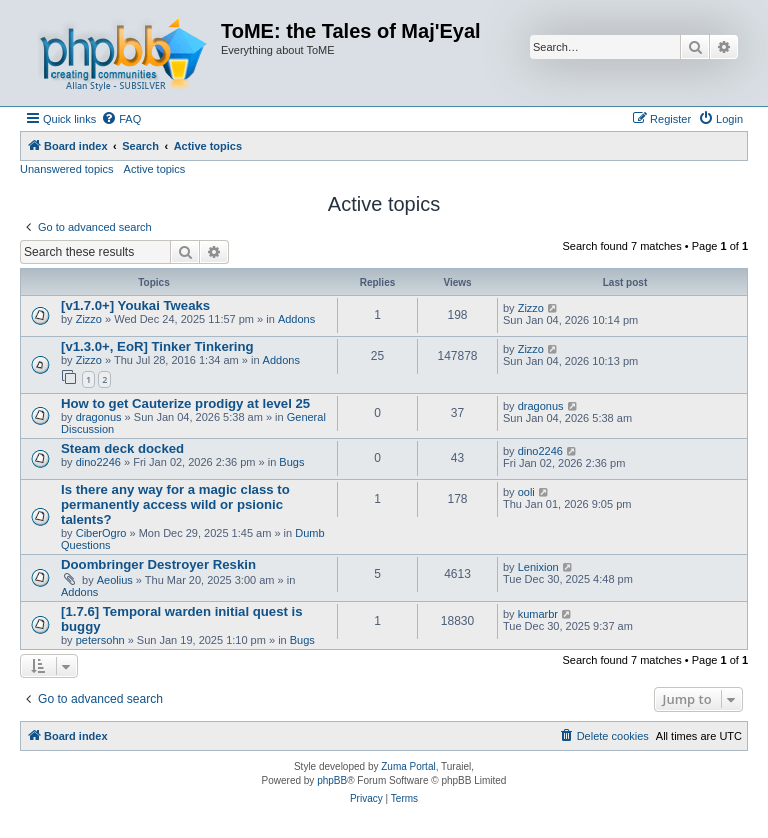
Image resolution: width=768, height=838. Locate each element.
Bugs (291, 462)
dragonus (99, 417)
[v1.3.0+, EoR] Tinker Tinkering (157, 346)
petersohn (100, 640)
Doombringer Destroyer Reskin (158, 564)
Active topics (155, 169)
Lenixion (538, 567)
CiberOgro (101, 533)
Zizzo (89, 319)
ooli (526, 492)
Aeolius (115, 580)
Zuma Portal (408, 766)
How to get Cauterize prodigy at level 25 (185, 403)
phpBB (332, 780)
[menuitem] (121, 119)
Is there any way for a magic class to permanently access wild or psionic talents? (175, 504)
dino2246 (98, 462)
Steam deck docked (122, 448)
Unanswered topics (67, 169)
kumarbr (538, 614)
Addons (296, 319)
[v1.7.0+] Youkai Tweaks (135, 305)
